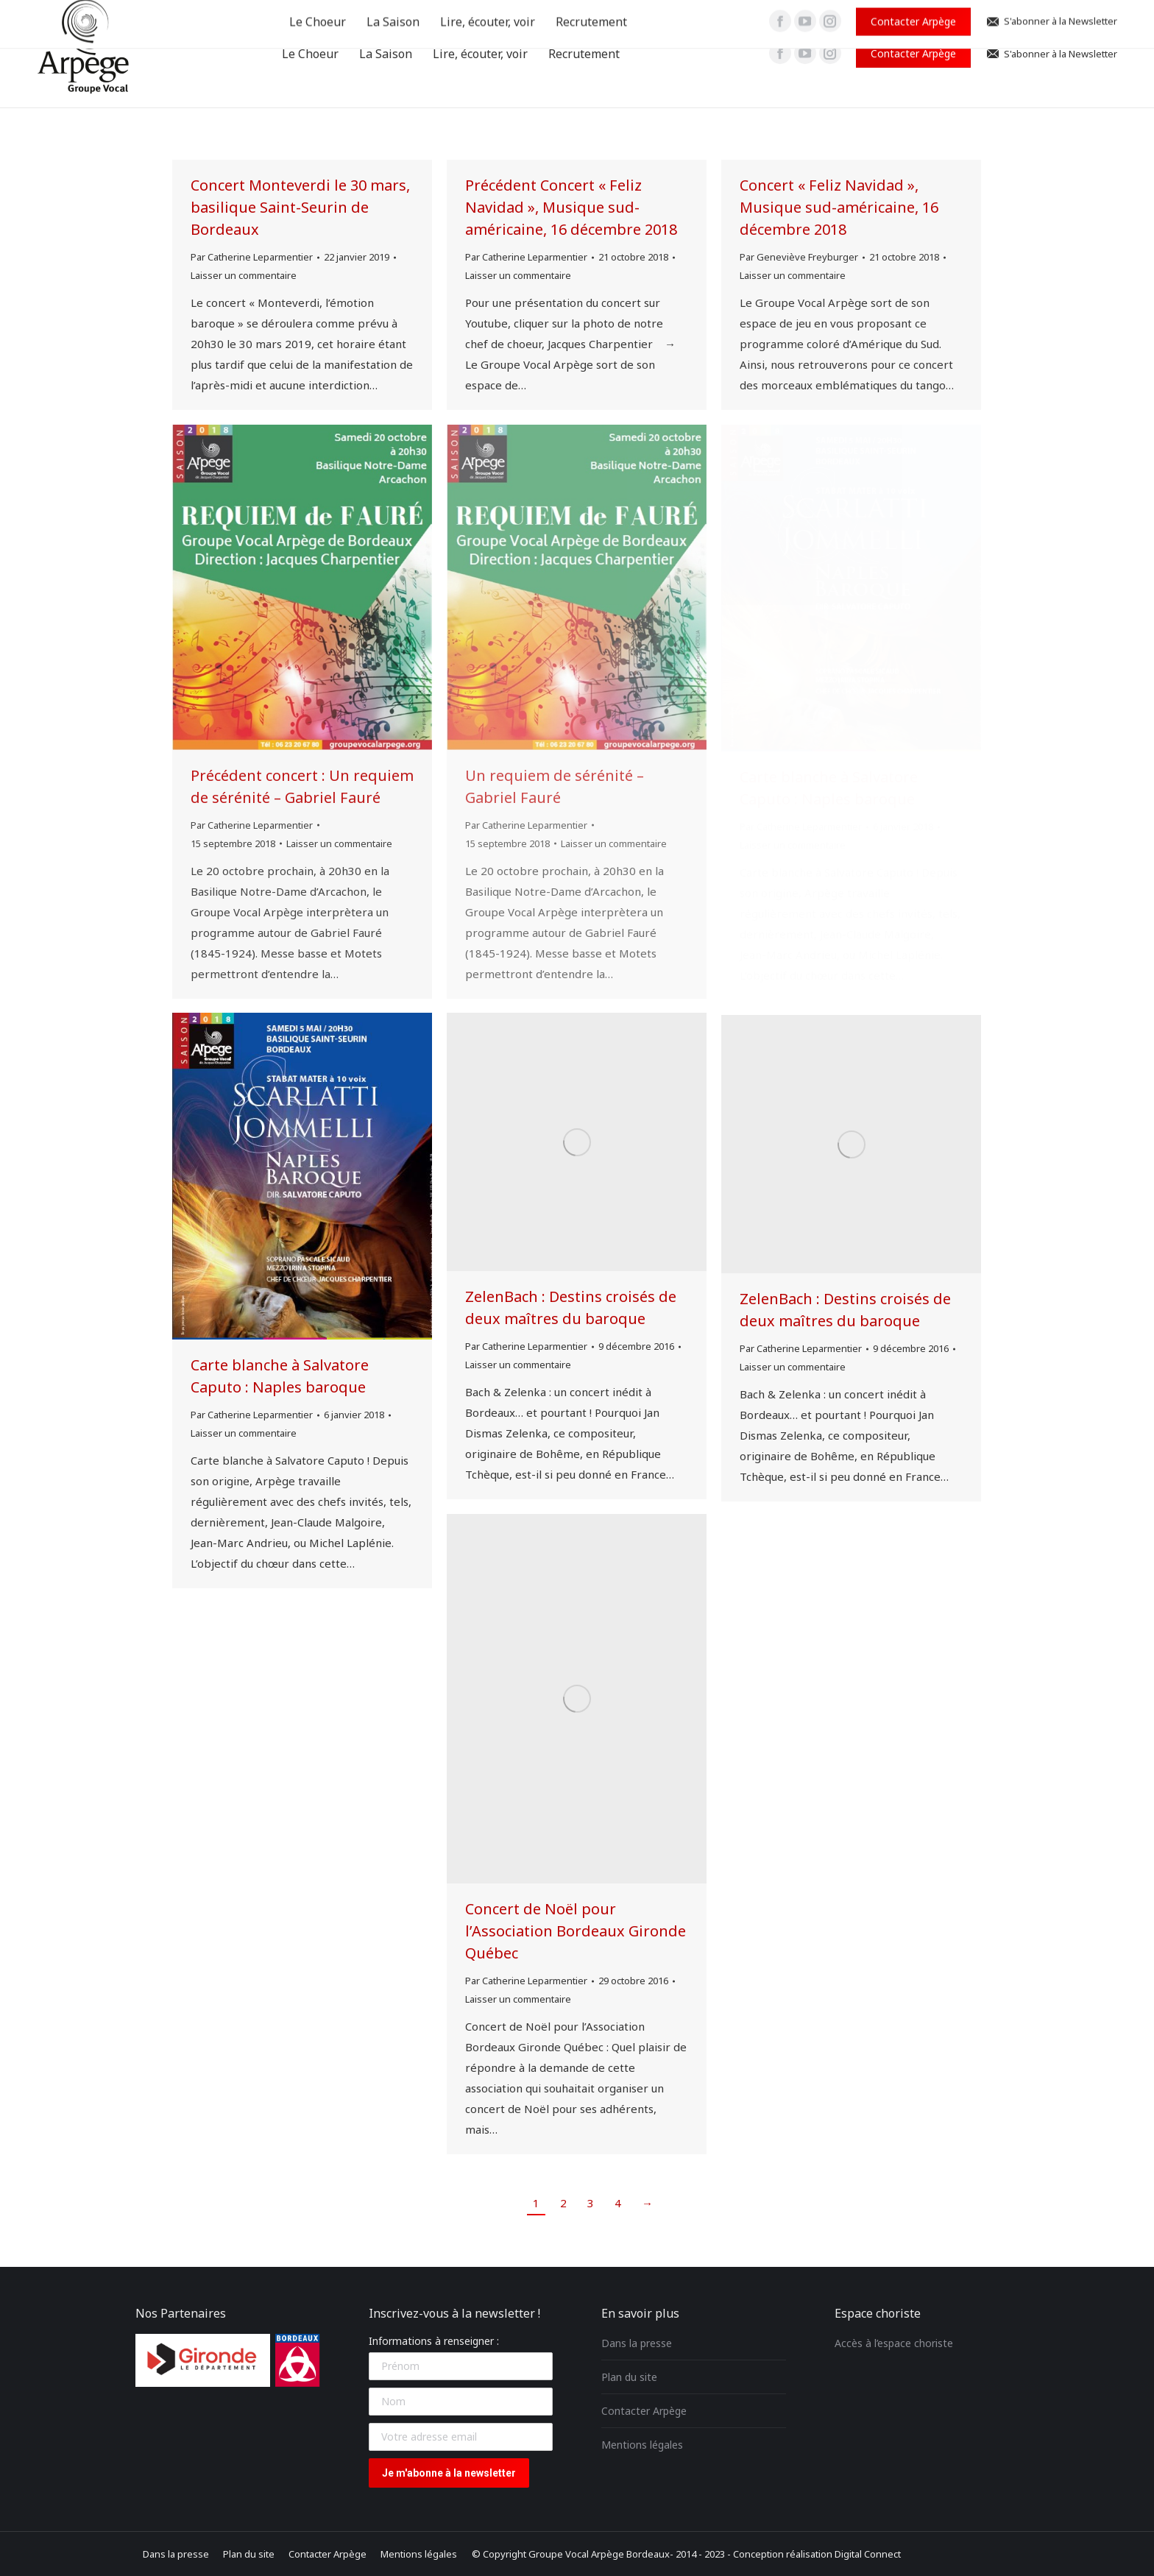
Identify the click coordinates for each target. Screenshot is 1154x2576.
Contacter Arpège (644, 2411)
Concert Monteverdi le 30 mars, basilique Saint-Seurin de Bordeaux (300, 207)
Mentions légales (642, 2445)
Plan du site (629, 2377)
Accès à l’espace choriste (894, 2343)
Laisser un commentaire (244, 275)
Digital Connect (868, 2554)
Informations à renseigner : (434, 2341)
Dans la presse (636, 2343)
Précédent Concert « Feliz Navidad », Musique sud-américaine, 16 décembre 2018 (571, 207)
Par (252, 256)
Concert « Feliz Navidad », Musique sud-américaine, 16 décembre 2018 (839, 207)
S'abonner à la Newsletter (1051, 54)
